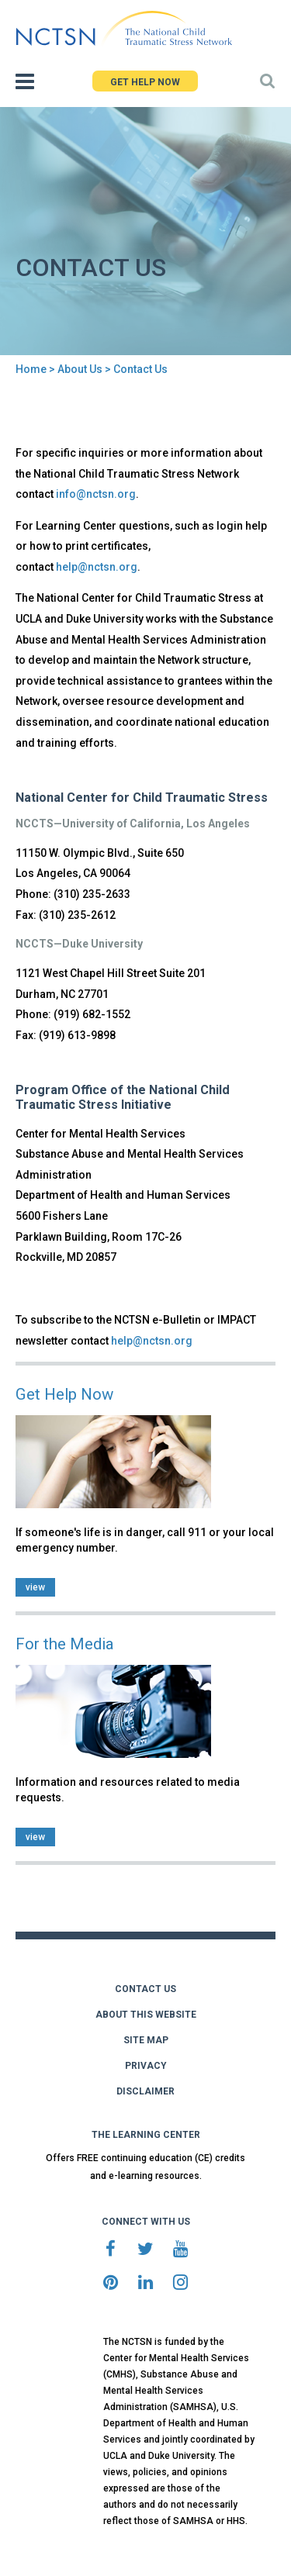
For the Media (65, 1644)
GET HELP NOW (145, 82)
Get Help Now (64, 1394)
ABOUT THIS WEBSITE (145, 2014)
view (35, 1587)
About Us (79, 369)
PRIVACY (146, 2065)
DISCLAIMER (145, 2091)
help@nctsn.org (96, 567)
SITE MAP (145, 2040)
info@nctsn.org (96, 494)
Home (31, 369)
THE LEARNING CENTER (146, 2134)
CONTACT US (145, 1989)
